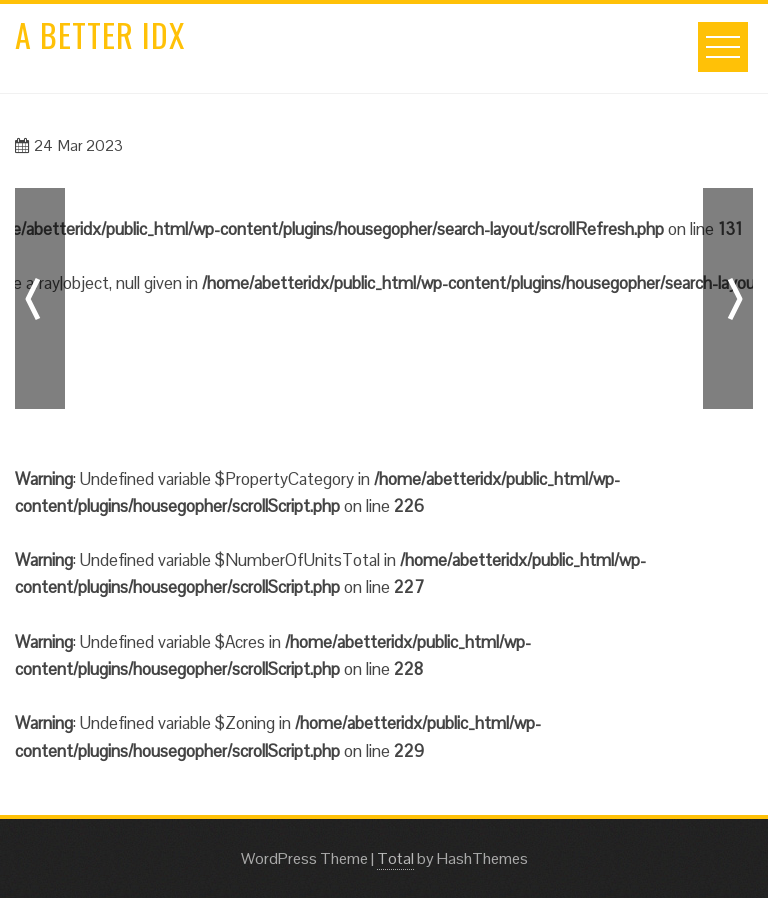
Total (395, 858)
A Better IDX (100, 34)
